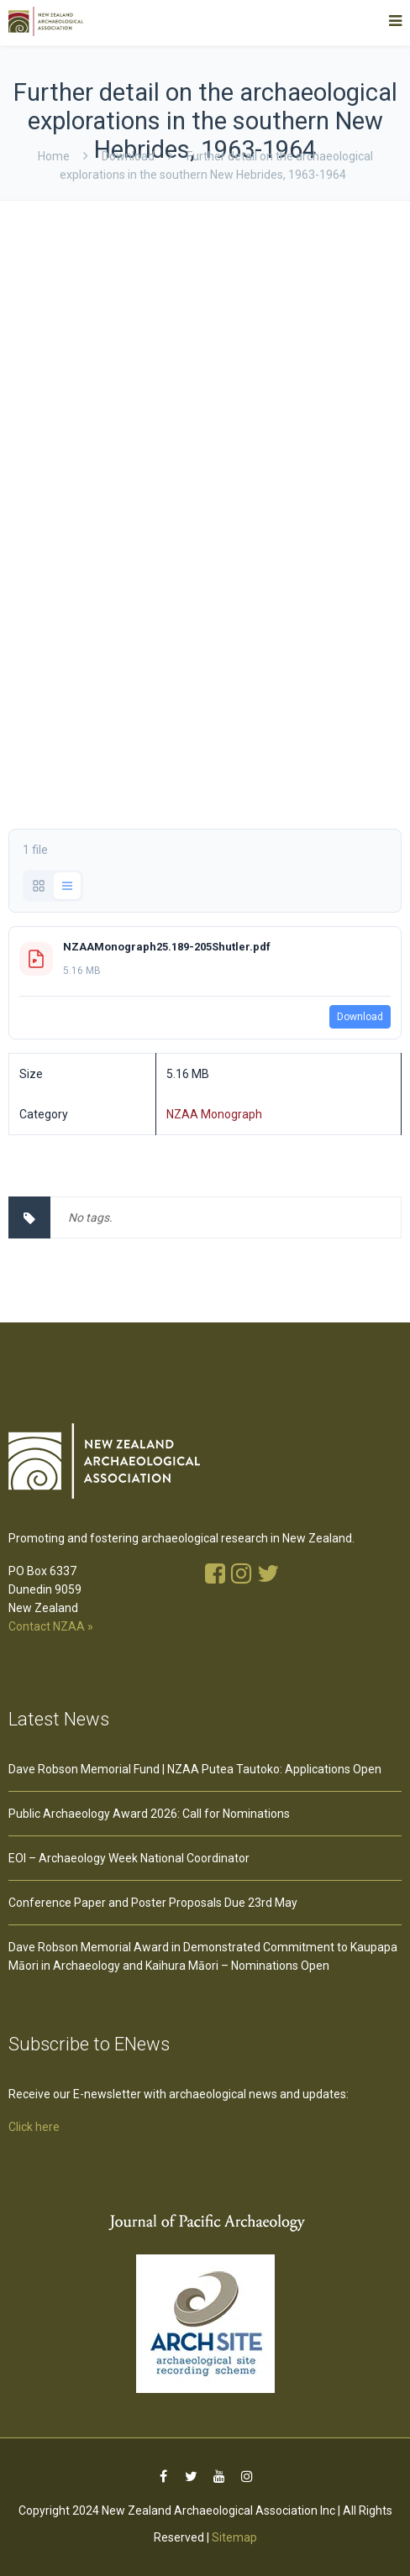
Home (54, 156)
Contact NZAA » (50, 1626)
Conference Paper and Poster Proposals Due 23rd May (152, 1902)
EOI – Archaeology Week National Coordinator (129, 1858)
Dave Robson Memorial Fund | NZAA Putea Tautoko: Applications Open (194, 1769)
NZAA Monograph (214, 1114)
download (128, 156)
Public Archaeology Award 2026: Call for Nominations (149, 1813)
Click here (34, 2127)
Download (360, 1017)
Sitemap (234, 2537)
